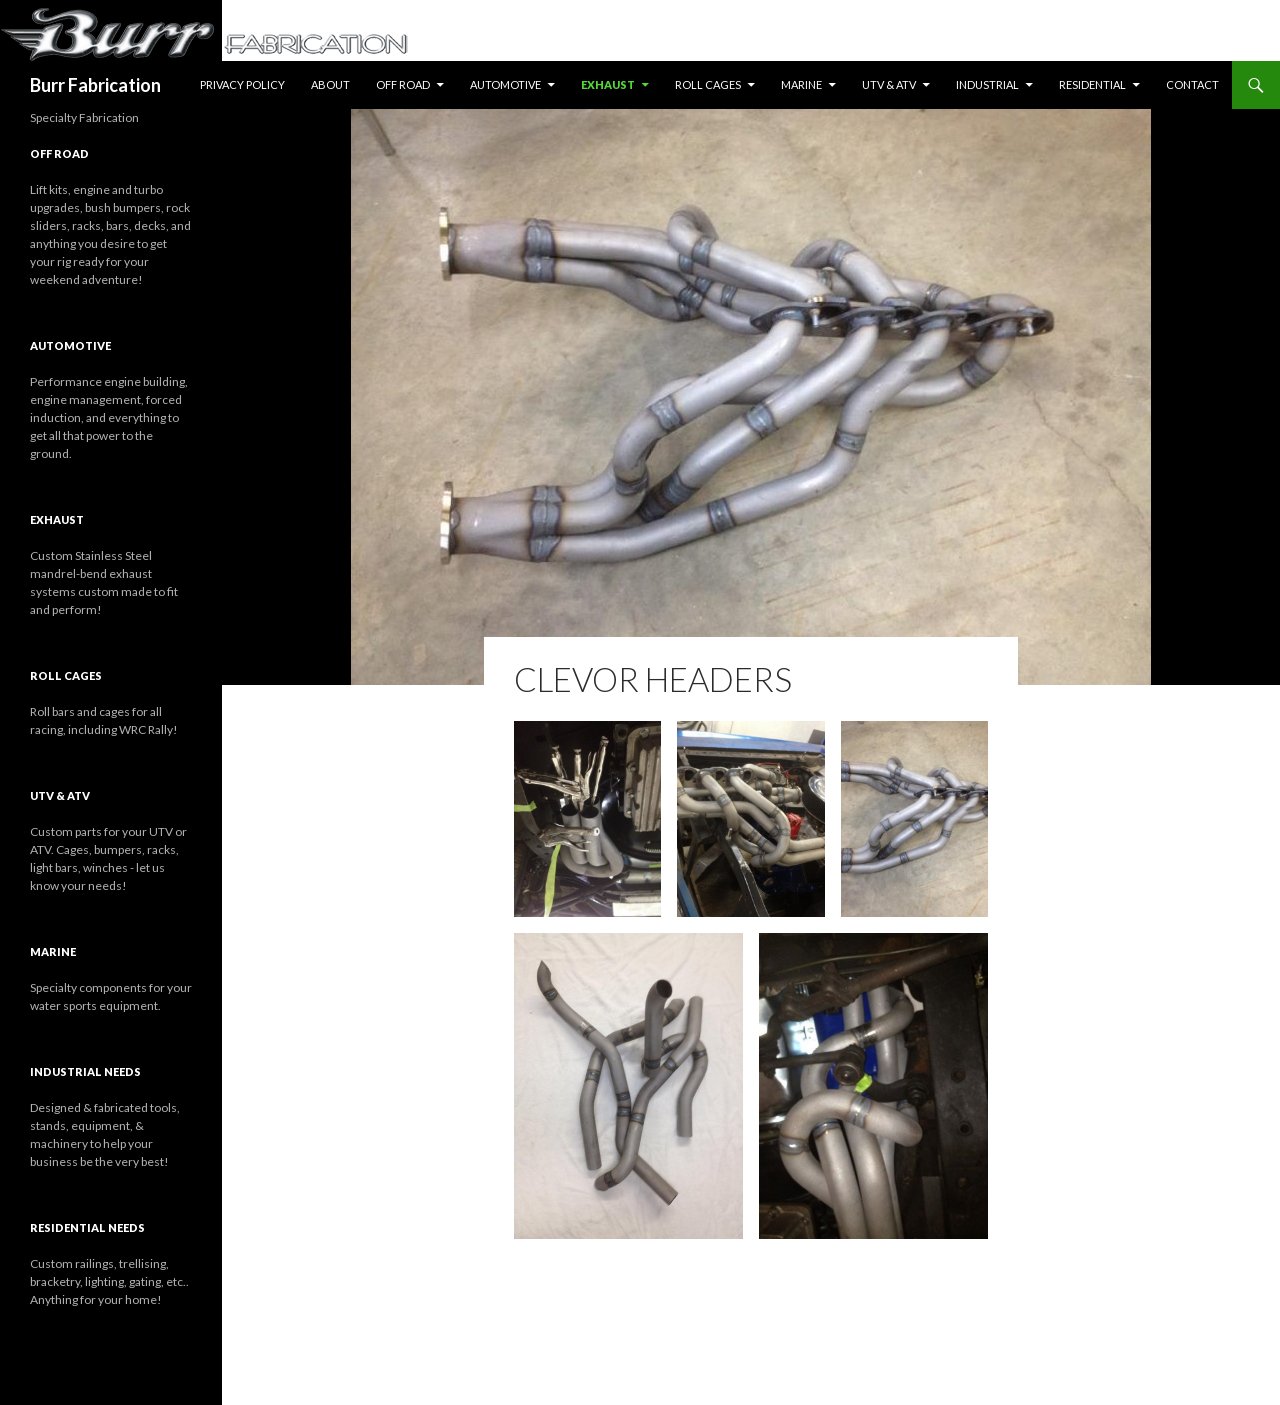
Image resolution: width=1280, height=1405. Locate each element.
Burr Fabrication (95, 85)
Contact (1192, 84)
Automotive (505, 84)
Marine (801, 84)
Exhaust (608, 84)
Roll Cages (708, 84)
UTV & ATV (889, 84)
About (330, 84)
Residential (1092, 84)
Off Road (403, 84)
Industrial (987, 84)
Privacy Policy (242, 84)
